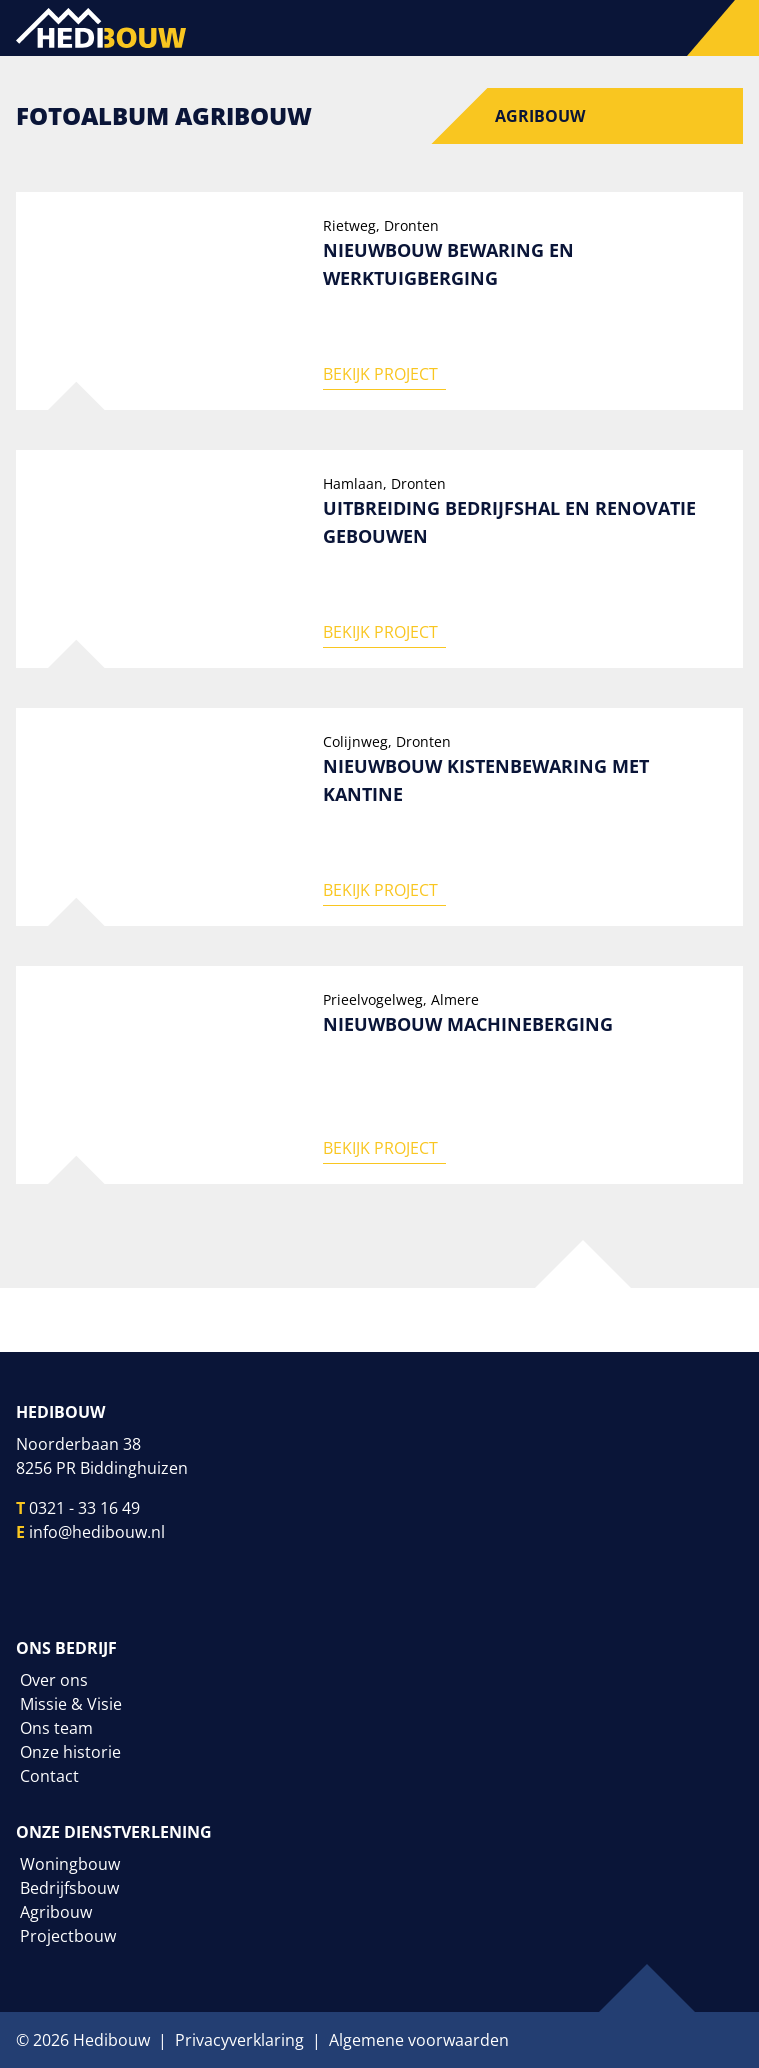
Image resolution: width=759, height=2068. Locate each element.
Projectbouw (68, 1936)
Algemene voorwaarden (419, 2040)
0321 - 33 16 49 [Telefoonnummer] (84, 1508)
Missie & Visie (71, 1704)
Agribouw (540, 116)
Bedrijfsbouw (69, 1888)
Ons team (56, 1728)
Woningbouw (70, 1864)
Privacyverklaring (239, 2040)
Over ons (54, 1680)
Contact (49, 1776)
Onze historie (70, 1752)
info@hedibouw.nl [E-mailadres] (97, 1532)
